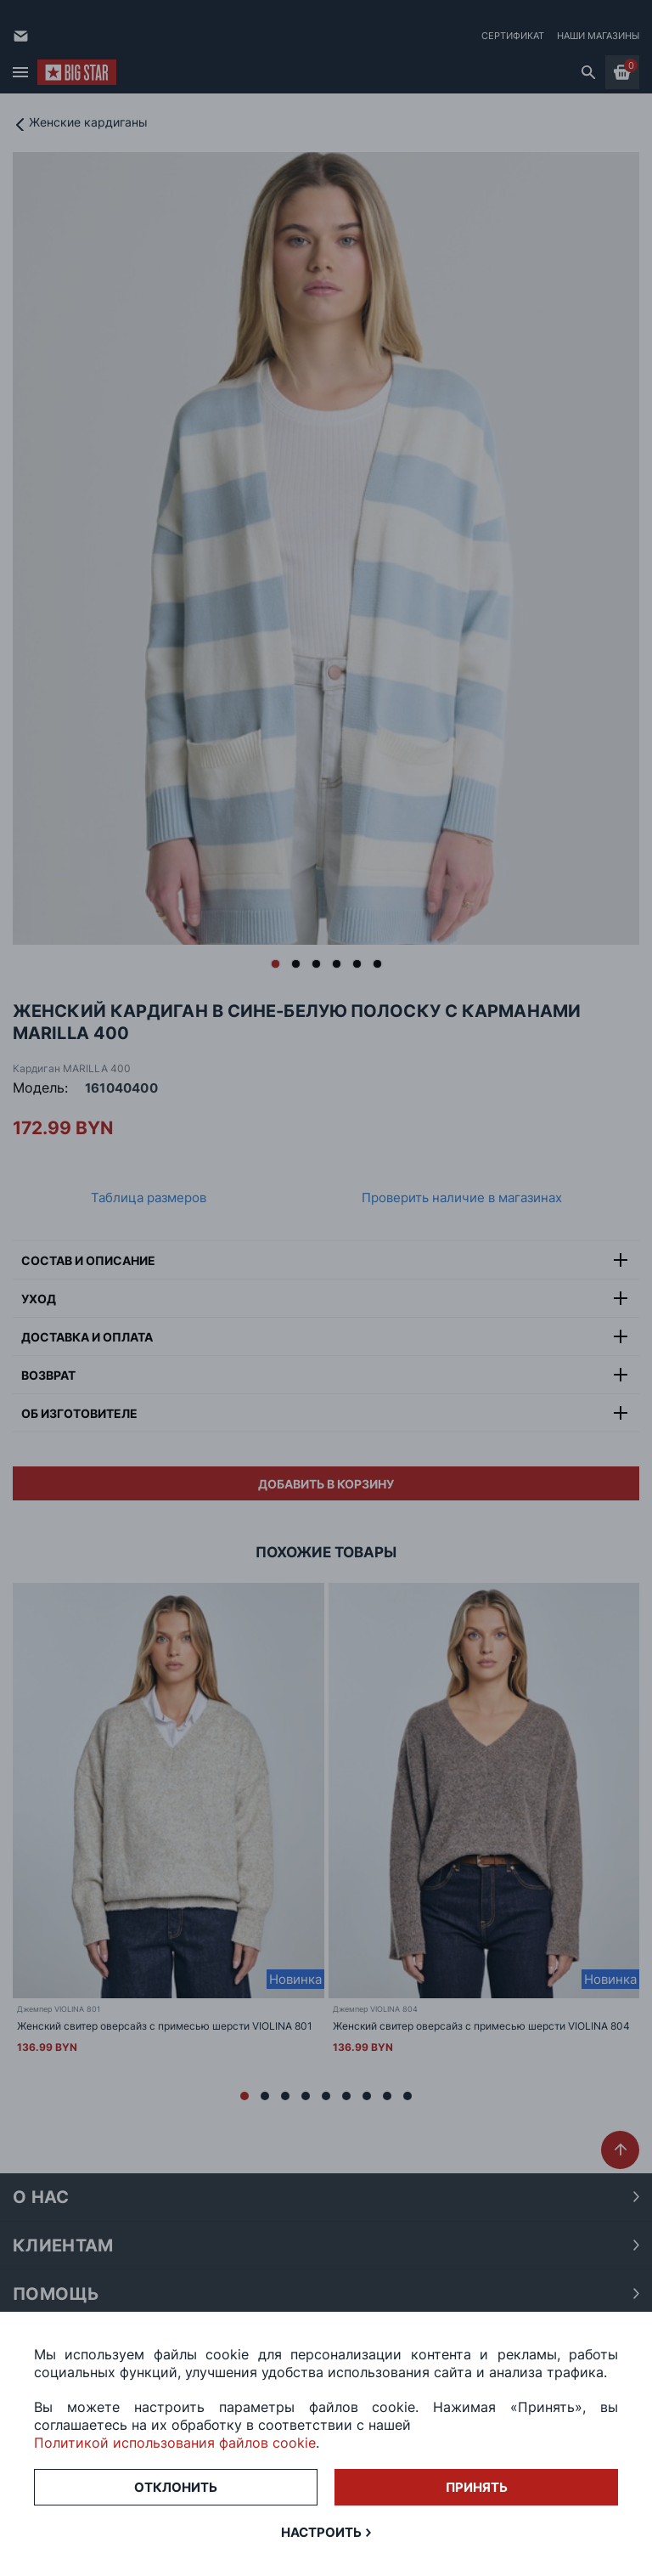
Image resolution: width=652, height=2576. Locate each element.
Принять (477, 2487)
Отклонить (175, 2487)
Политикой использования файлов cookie (175, 2442)
